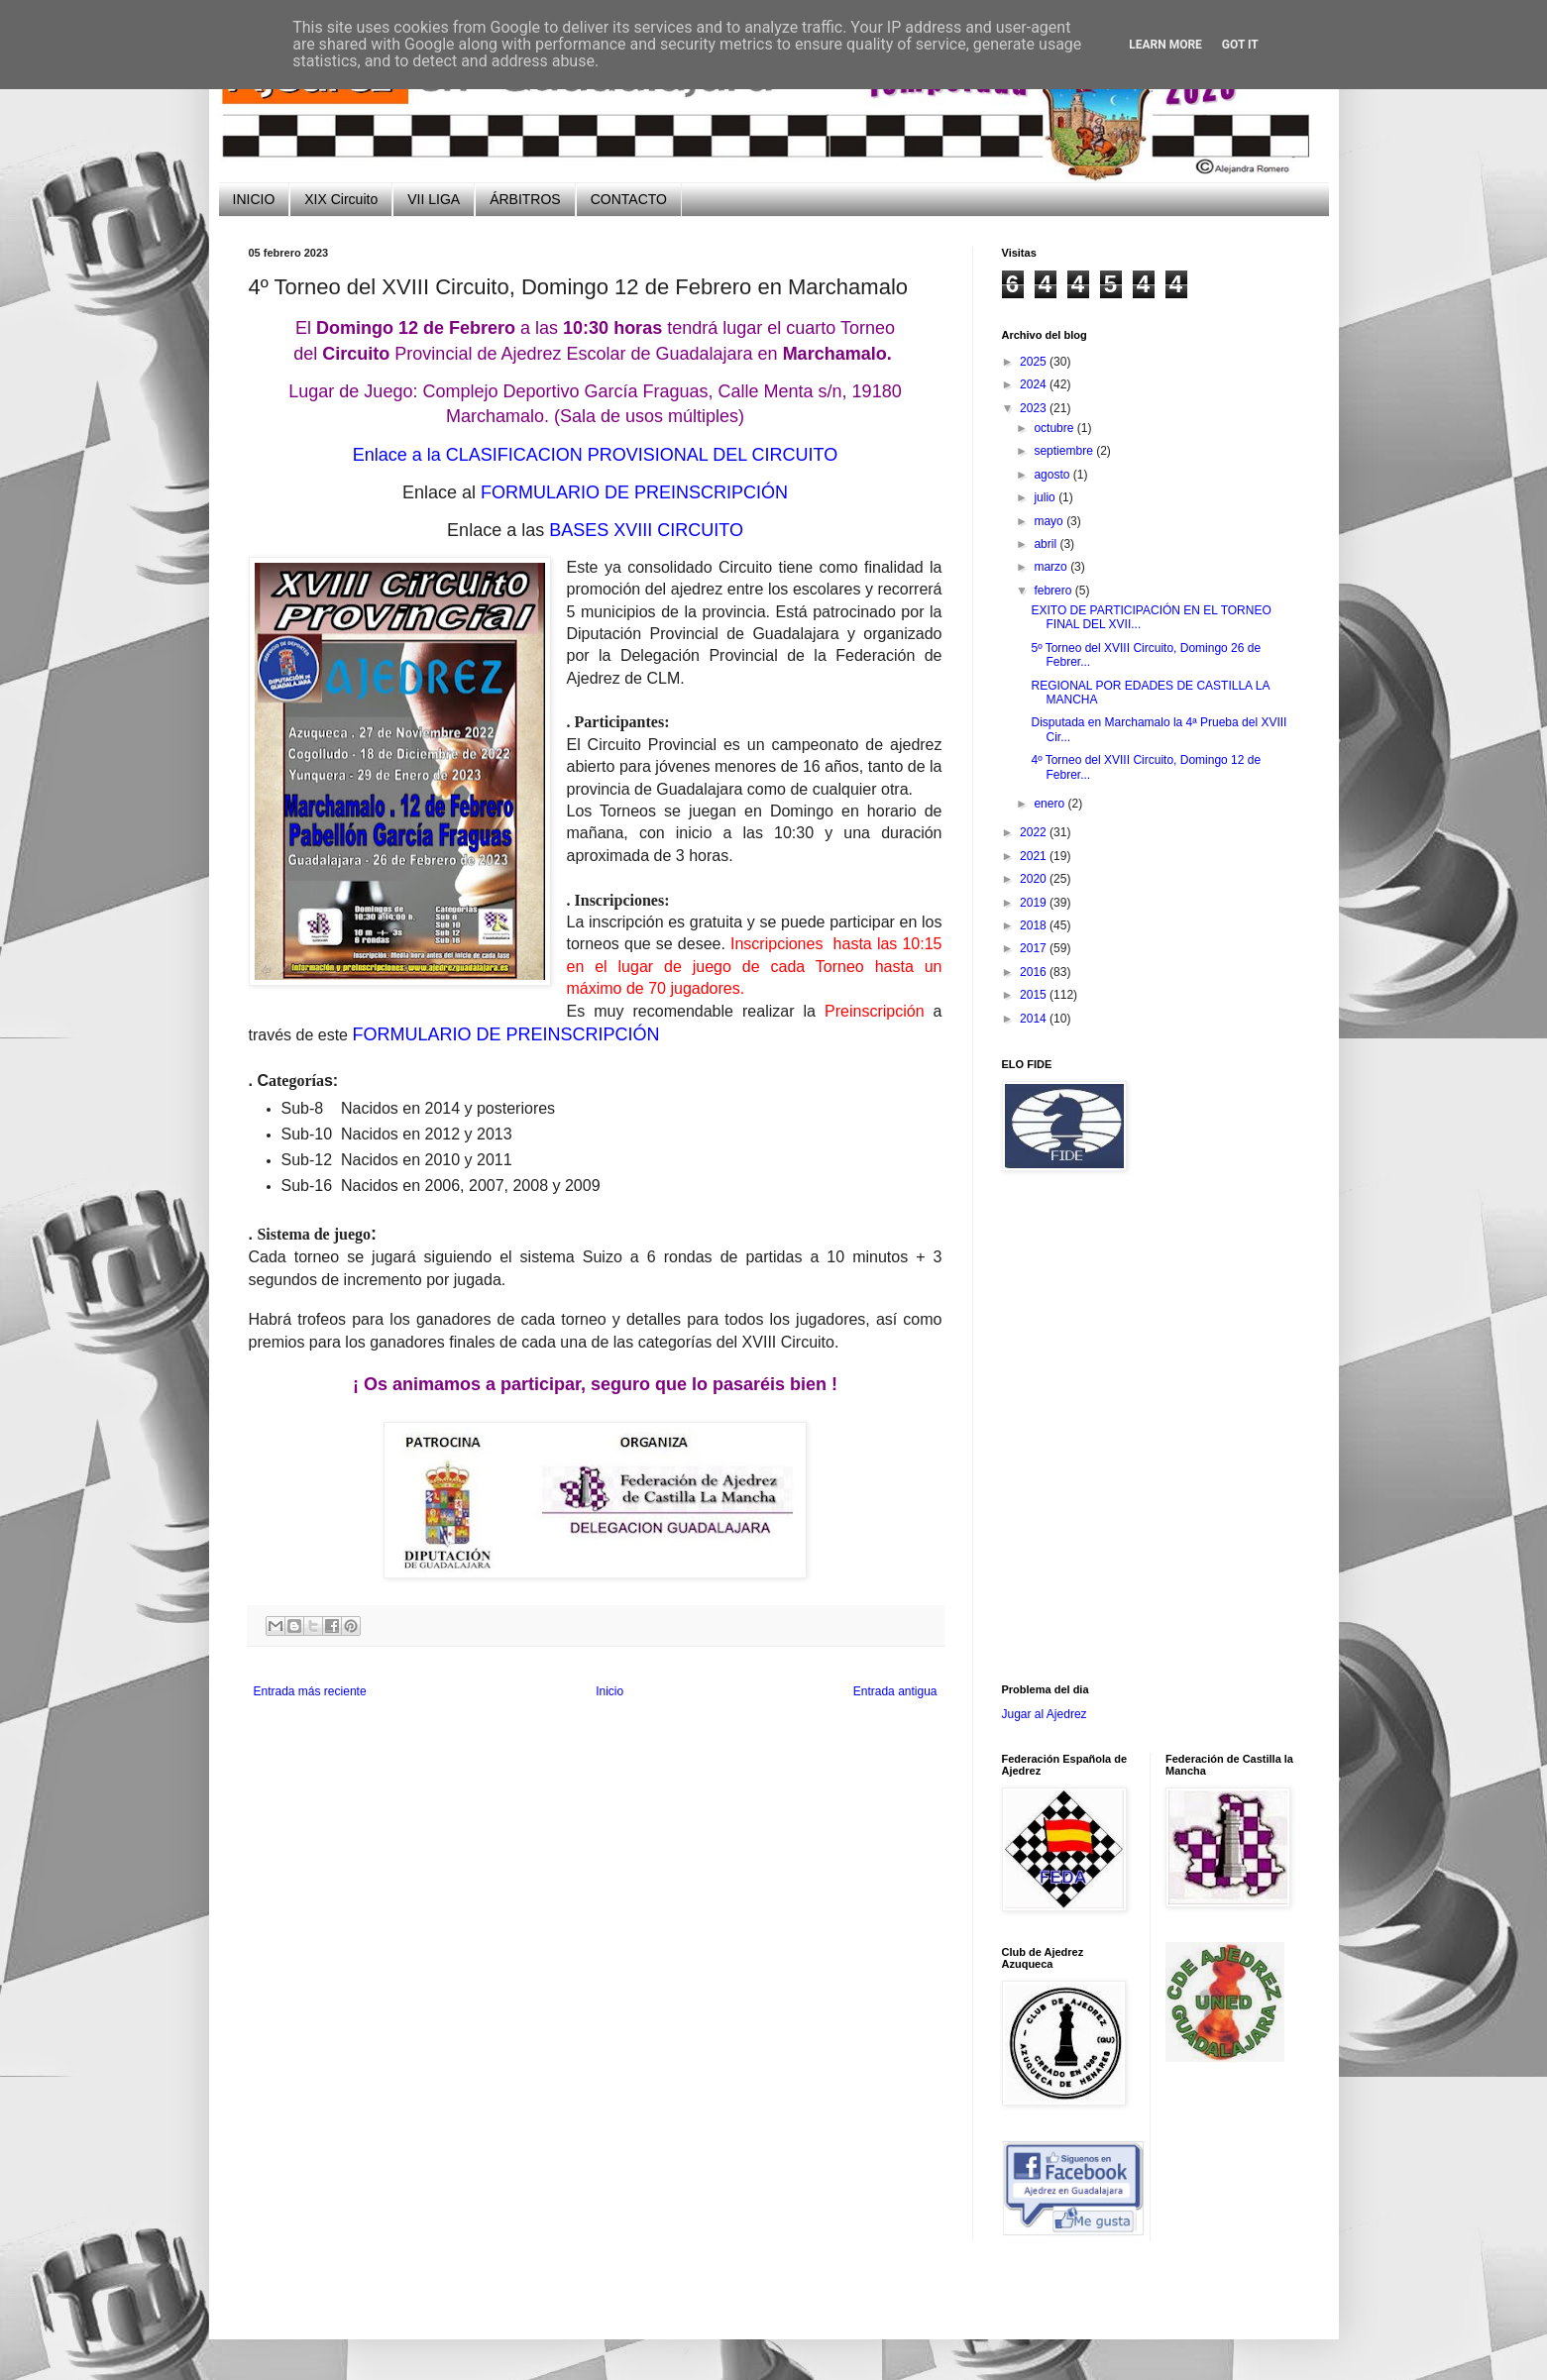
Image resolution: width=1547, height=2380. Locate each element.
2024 (1035, 384)
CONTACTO (629, 199)
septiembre (1065, 451)
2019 (1035, 903)
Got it (1240, 45)
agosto (1053, 475)
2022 (1035, 832)
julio (1046, 497)
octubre (1055, 428)
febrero (1054, 590)
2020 (1035, 879)
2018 (1035, 925)
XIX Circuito (341, 199)
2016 (1035, 972)
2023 (1035, 408)
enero (1050, 804)
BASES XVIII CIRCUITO (646, 530)
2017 (1035, 948)
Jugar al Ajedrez (1044, 1714)
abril (1046, 544)
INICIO (254, 199)
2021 (1035, 856)
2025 (1035, 362)
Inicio (609, 1691)
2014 (1035, 1019)
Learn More (1165, 45)
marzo (1052, 567)
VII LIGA (433, 199)
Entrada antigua (895, 1691)
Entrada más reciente (310, 1691)
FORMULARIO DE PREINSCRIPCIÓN (634, 492)
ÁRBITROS (525, 199)
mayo (1050, 521)
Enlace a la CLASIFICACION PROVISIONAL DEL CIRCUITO (595, 455)
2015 (1035, 995)
